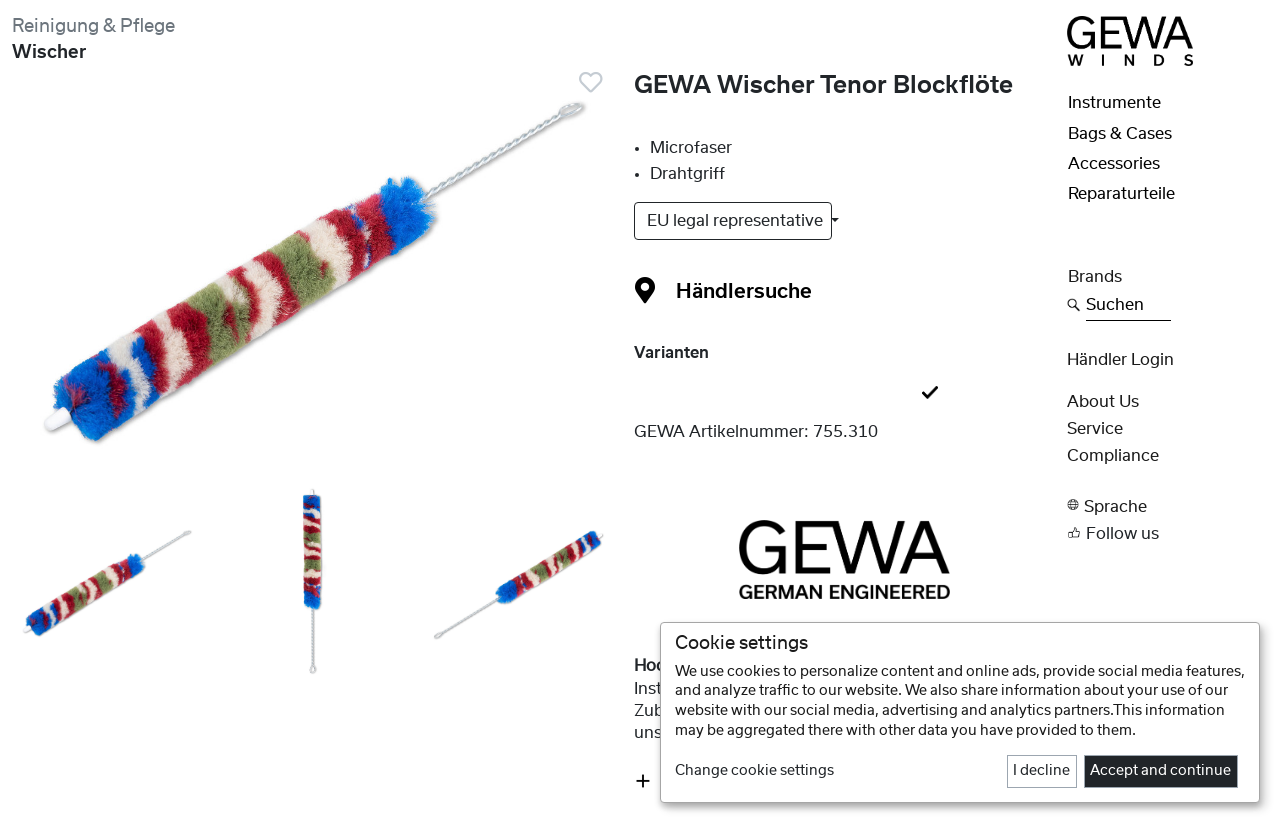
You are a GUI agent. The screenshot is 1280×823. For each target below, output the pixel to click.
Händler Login (1120, 360)
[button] (1167, 505)
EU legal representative (737, 221)
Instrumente (1114, 103)
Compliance (1113, 456)
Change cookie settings (754, 771)
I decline (1041, 771)
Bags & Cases (1120, 134)
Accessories (1114, 164)
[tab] (844, 394)
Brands (1095, 277)
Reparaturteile (1121, 194)
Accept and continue (1160, 771)
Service (1095, 429)
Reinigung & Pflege (93, 26)
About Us (1103, 402)
